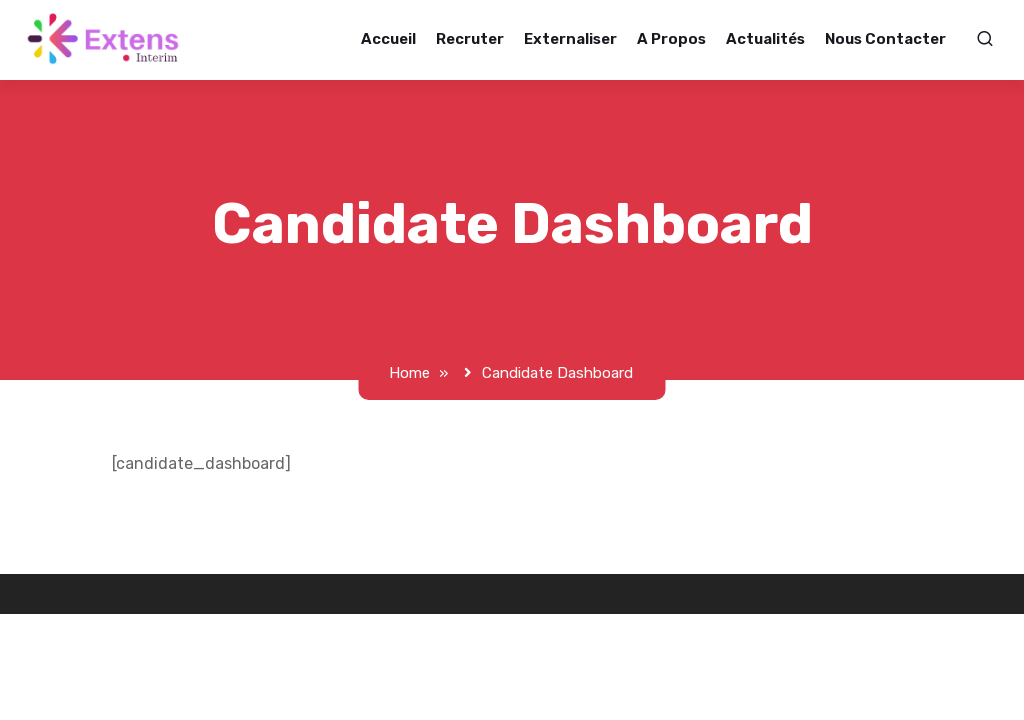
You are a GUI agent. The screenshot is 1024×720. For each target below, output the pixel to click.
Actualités (776, 39)
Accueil (399, 39)
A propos (682, 39)
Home (410, 373)
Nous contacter (896, 39)
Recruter (481, 39)
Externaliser (581, 39)
